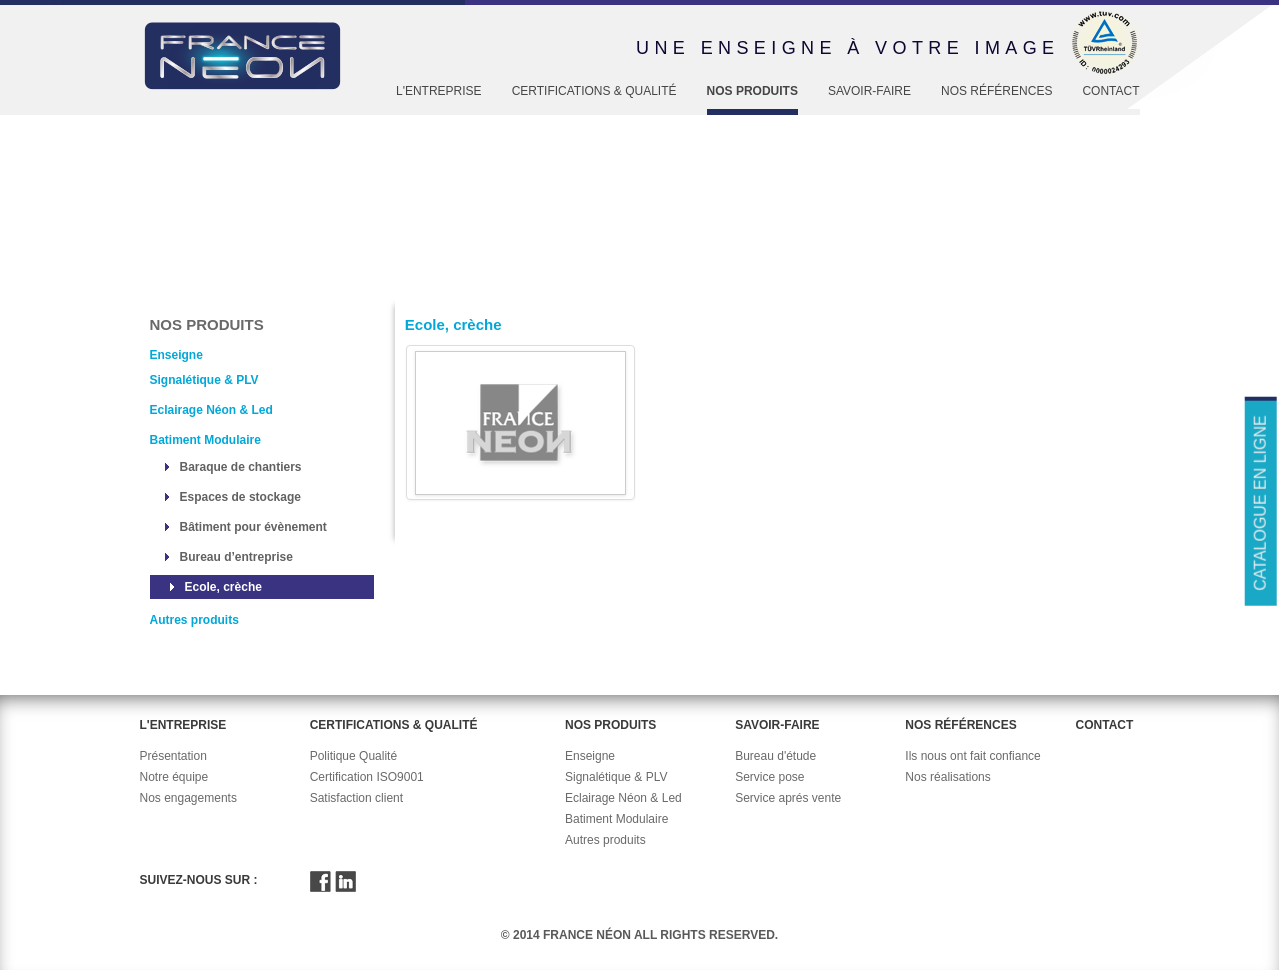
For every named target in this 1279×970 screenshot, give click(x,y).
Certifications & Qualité (594, 91)
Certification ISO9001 (367, 777)
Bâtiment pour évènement (253, 527)
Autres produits (194, 620)
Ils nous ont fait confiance (972, 756)
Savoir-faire (869, 91)
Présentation (173, 756)
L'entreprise (439, 91)
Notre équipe (174, 777)
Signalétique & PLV (204, 380)
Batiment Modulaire (205, 440)
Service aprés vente (788, 798)
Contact (1110, 91)
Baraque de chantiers (241, 467)
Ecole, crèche (223, 587)
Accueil (171, 282)
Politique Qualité (353, 756)
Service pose (769, 777)
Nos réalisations (947, 777)
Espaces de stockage (240, 497)
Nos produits (752, 91)
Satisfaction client (356, 798)
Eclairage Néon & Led (211, 410)
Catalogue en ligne (1259, 502)
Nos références (996, 91)
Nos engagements (188, 798)
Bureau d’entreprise (236, 557)
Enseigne (317, 282)
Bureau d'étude (775, 756)
